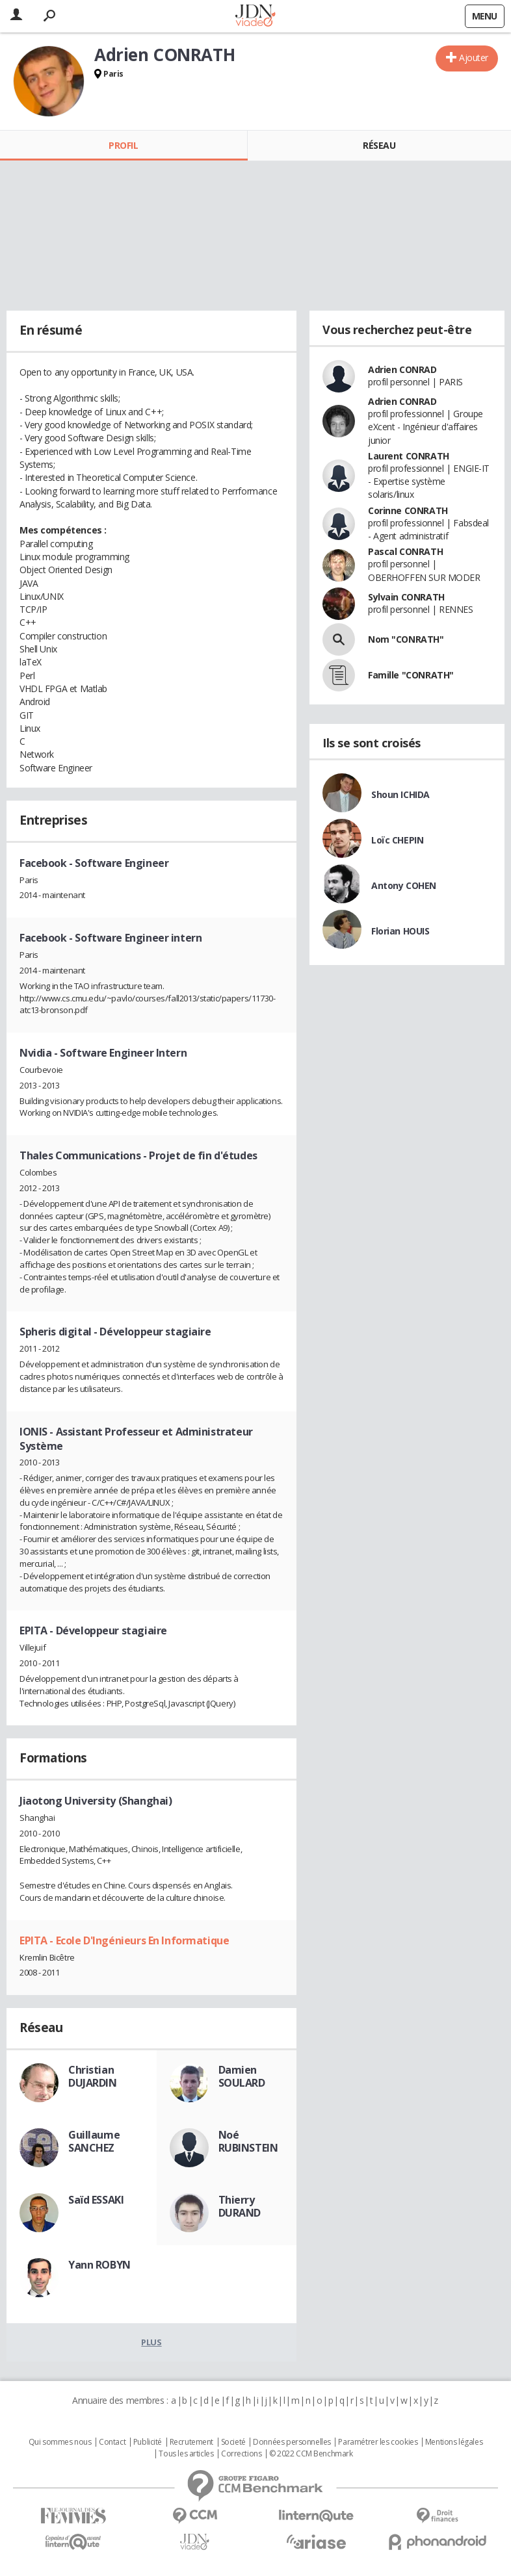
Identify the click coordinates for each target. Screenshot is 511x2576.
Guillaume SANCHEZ (94, 2141)
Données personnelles (292, 2442)
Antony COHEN (403, 885)
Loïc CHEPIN (397, 840)
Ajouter (473, 57)
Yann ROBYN (99, 2265)
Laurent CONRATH (408, 456)
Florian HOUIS (400, 931)
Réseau (379, 145)
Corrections (241, 2453)
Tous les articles (186, 2453)
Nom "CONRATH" (406, 639)
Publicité (147, 2442)
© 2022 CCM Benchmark (311, 2453)
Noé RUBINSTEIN (248, 2141)
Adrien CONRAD (402, 369)
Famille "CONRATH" (411, 675)
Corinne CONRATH (408, 510)
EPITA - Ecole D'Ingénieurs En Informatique (124, 1940)
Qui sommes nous (60, 2442)
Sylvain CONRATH (406, 597)
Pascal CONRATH (405, 551)
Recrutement (191, 2442)
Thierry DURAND (239, 2206)
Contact (112, 2442)
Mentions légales (453, 2442)
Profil (123, 145)
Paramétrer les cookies (377, 2442)
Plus (151, 2342)
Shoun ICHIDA (400, 794)
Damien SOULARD (241, 2076)
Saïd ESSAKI (96, 2200)
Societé (233, 2442)
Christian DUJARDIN (92, 2076)
